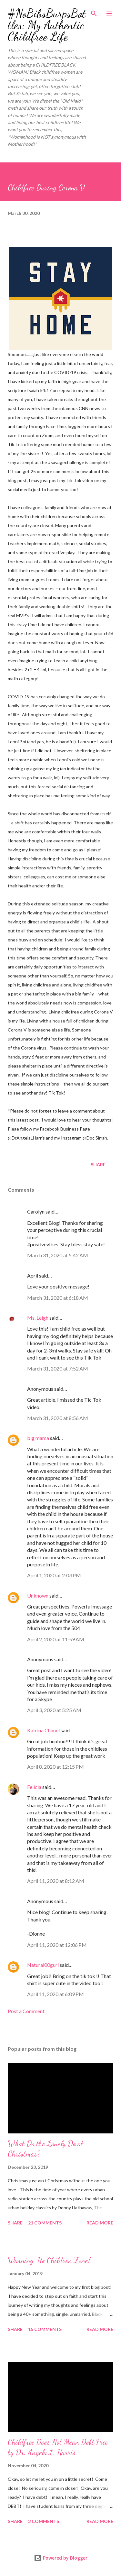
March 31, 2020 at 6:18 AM (57, 1298)
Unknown (37, 1595)
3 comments (43, 2521)
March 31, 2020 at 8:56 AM (57, 1418)
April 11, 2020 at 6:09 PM (55, 1994)
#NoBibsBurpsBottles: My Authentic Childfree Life (47, 24)
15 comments (45, 2329)
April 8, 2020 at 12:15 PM (55, 1767)
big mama (38, 1438)
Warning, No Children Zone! (49, 2260)
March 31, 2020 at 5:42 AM (57, 1255)
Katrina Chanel (43, 1730)
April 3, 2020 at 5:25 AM (54, 1710)
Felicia (34, 1787)
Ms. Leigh (37, 1318)
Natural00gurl (43, 1965)
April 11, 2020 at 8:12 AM (55, 1881)
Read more (99, 2222)
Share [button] (98, 1164)
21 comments (45, 2222)
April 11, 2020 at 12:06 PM (57, 1945)
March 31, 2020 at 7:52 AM (57, 1368)
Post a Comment (26, 2011)
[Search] (94, 11)
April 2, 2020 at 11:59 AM (55, 1639)
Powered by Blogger (60, 2558)
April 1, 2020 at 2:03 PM (54, 1575)
